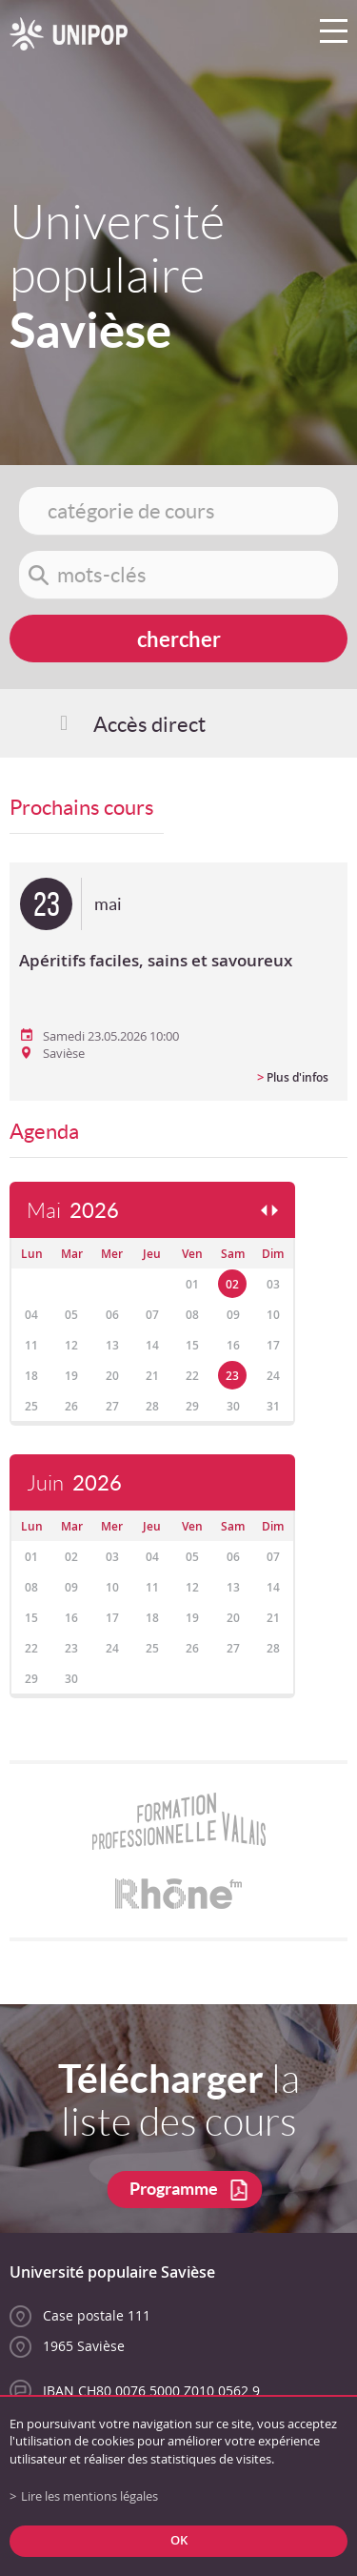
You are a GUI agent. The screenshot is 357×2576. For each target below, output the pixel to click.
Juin (74, 1483)
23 (232, 1376)
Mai (73, 1211)
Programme (173, 2189)
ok (179, 2540)
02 (232, 1284)
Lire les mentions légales (89, 2496)
